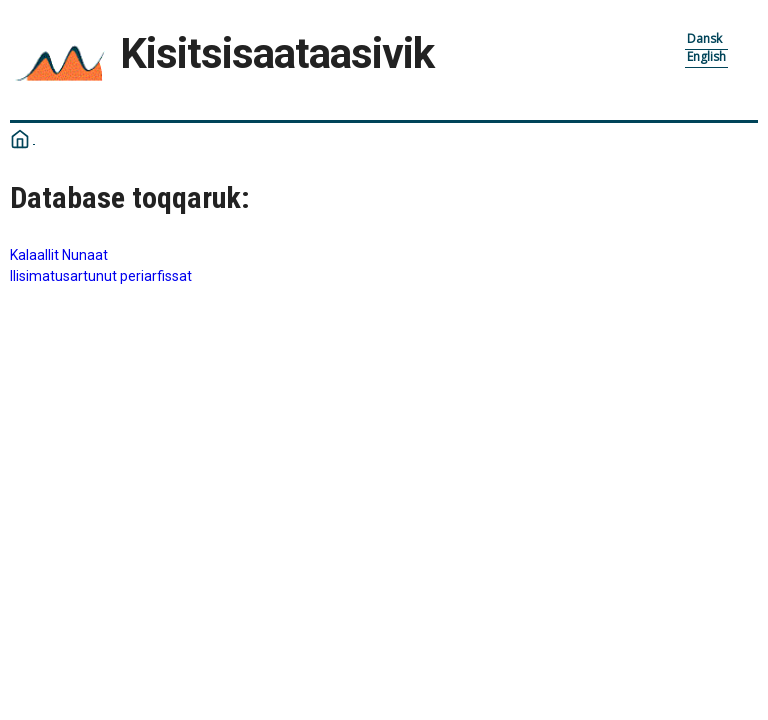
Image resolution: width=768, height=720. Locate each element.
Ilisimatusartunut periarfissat (101, 276)
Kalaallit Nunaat (59, 255)
